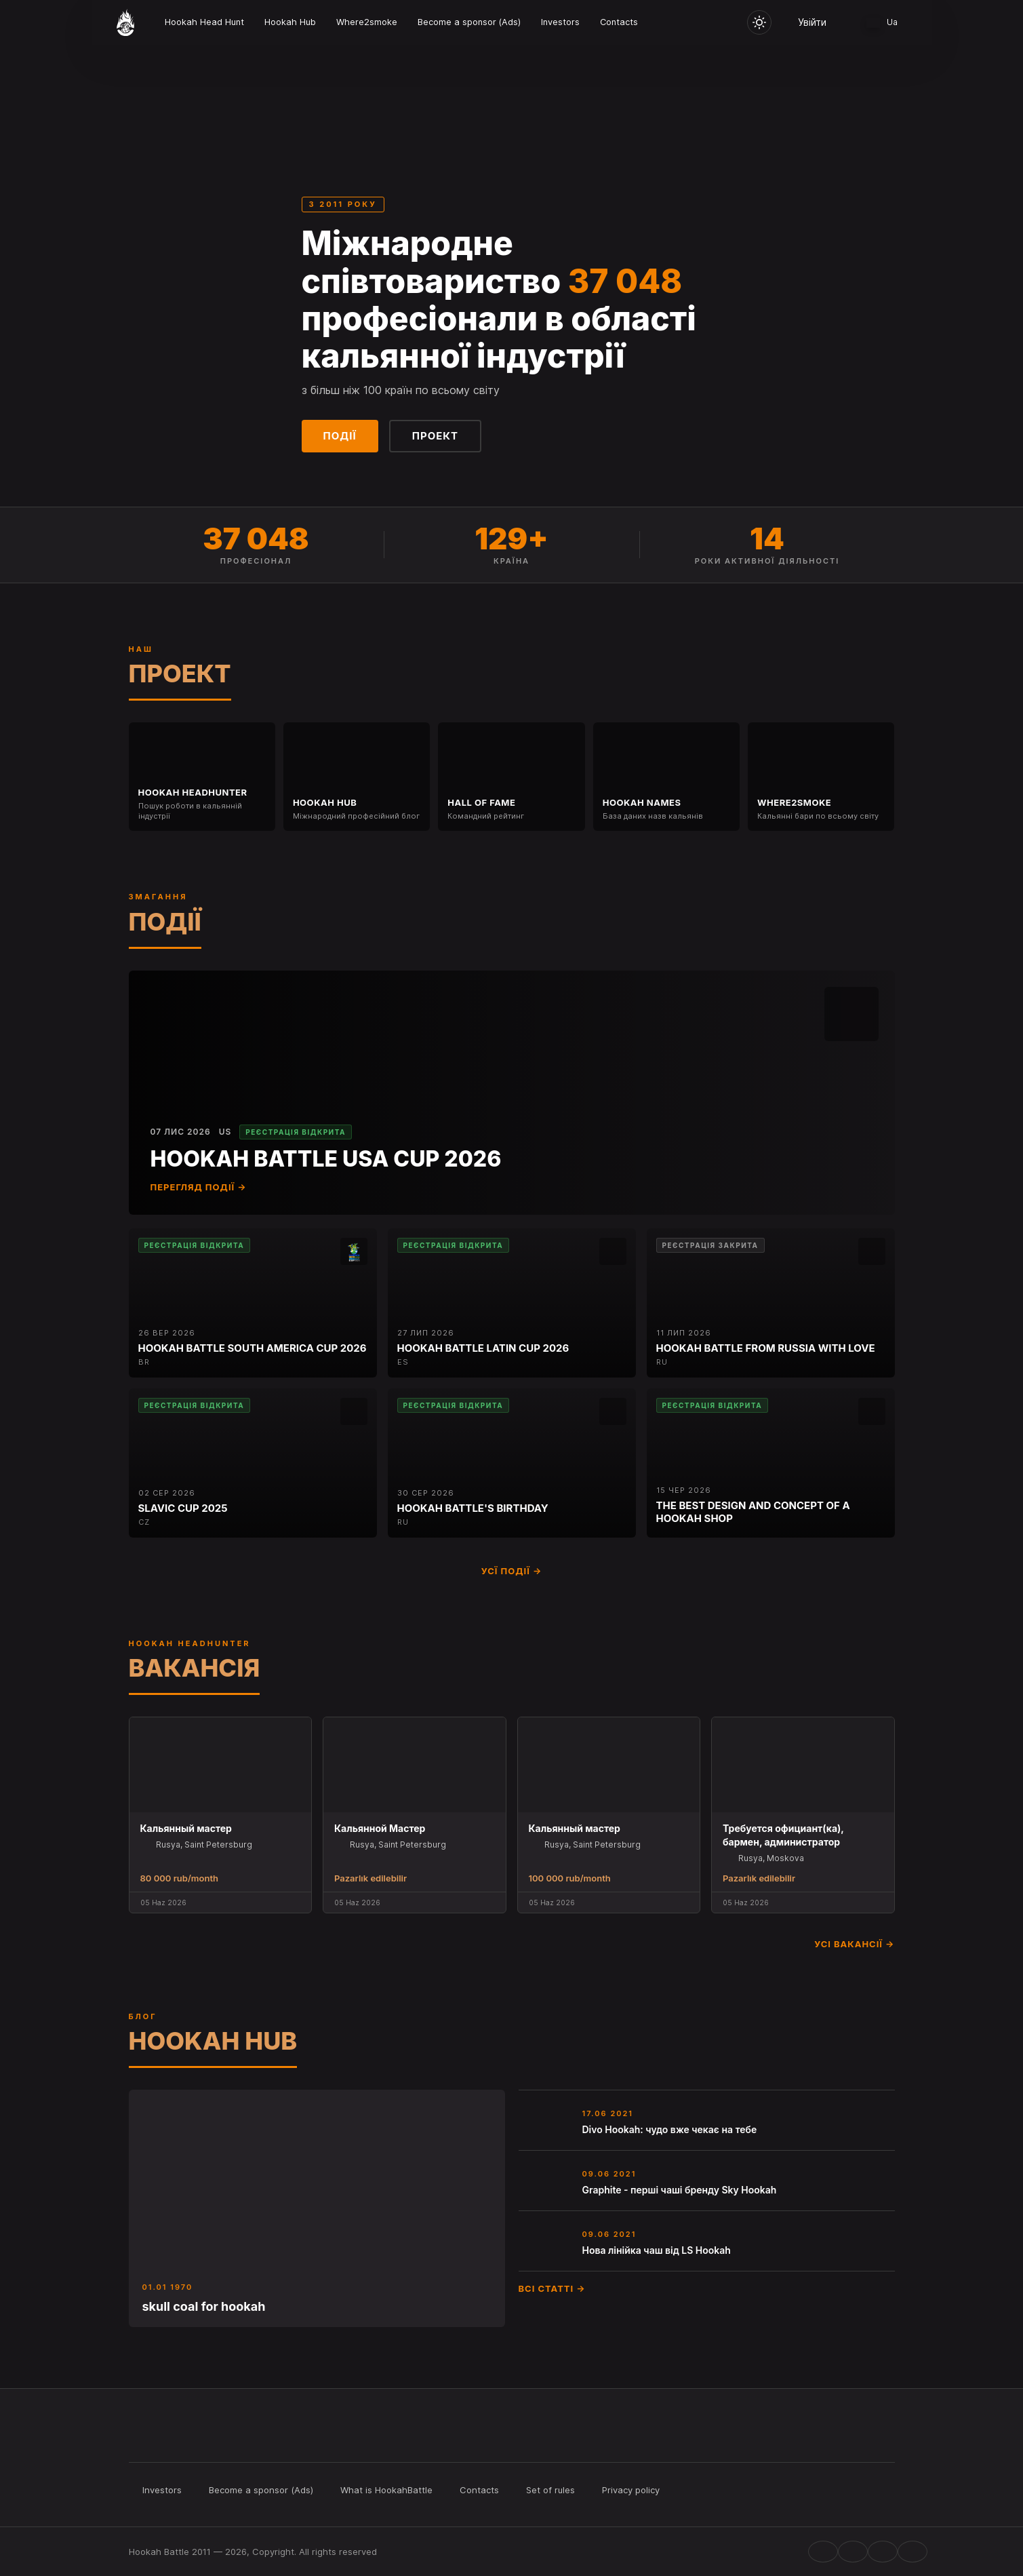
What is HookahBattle (386, 2489)
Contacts (619, 22)
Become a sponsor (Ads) (469, 22)
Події (340, 435)
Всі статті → (552, 2288)
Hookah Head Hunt (204, 22)
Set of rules (550, 2489)
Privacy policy (631, 2489)
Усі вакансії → (854, 1943)
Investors (560, 22)
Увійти (812, 22)
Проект (435, 435)
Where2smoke (366, 22)
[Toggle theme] (759, 22)
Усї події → (511, 1570)
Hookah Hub (290, 22)
